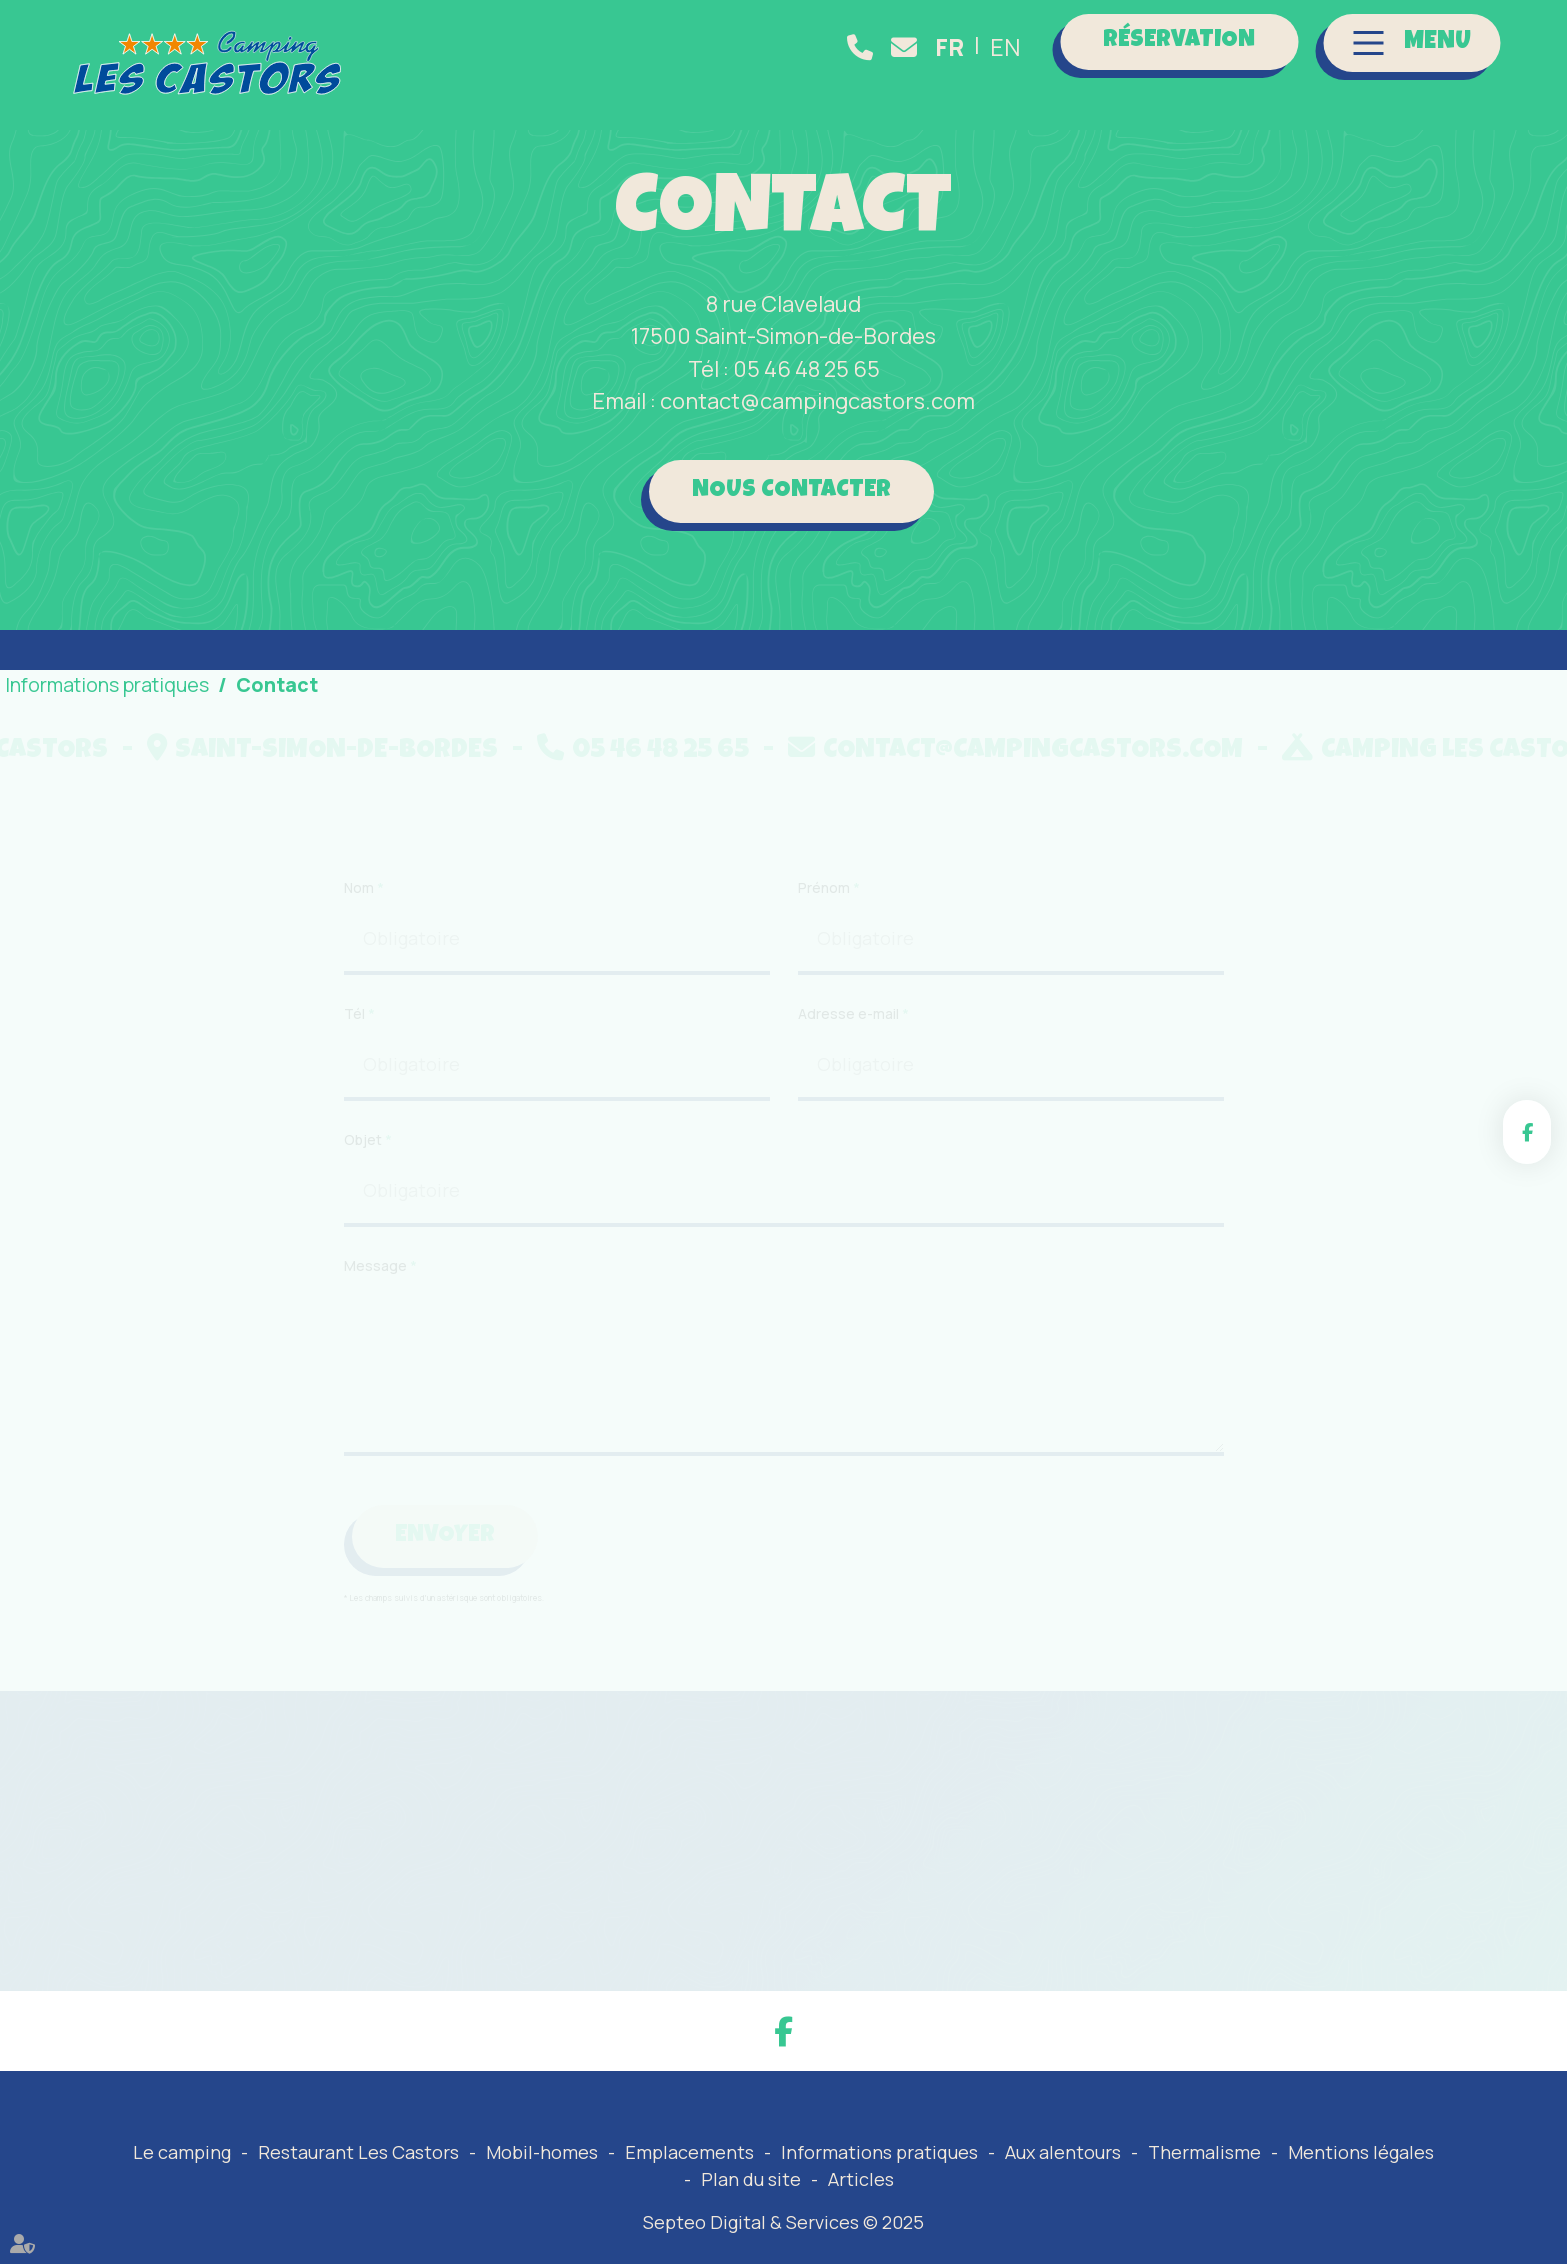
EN (1005, 47)
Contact (277, 684)
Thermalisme (1204, 2152)
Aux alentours (1063, 2152)
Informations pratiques (879, 2152)
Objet (364, 1212)
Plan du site (751, 2179)
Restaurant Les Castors (358, 2152)
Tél (356, 1086)
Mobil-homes (542, 2152)
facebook (1527, 1132)
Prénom (825, 960)
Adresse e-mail (850, 1086)
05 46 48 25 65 (864, 47)
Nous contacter (791, 491)
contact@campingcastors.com (908, 47)
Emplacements (689, 2152)
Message (377, 1339)
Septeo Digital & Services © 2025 (783, 2222)
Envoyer (445, 1609)
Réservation (1179, 41)
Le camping (182, 2152)
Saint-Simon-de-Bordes (432, 751)
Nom (360, 960)
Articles (861, 2179)
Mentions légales (1361, 2152)
